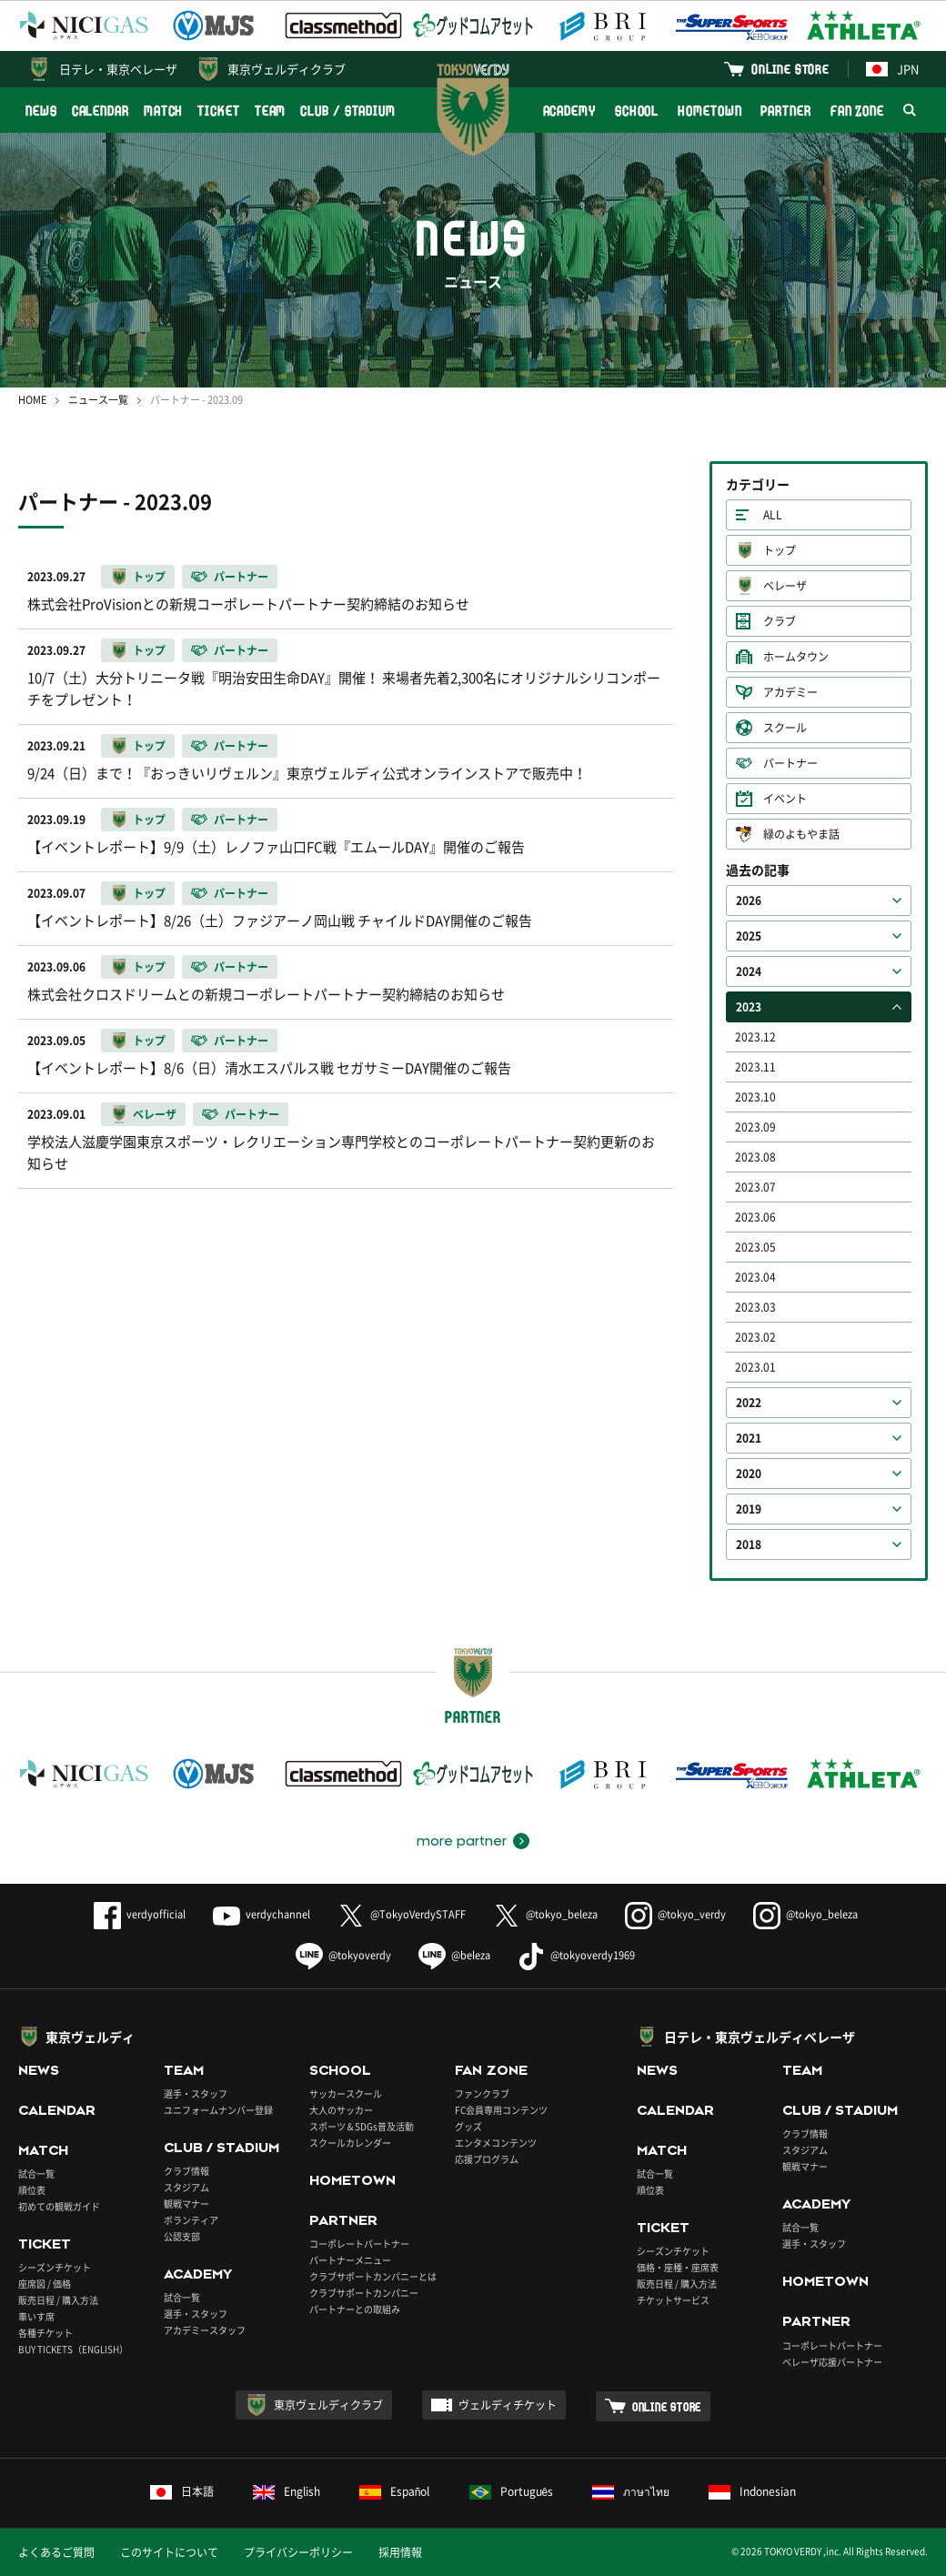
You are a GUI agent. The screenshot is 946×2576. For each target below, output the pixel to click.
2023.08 (755, 1157)
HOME (32, 400)
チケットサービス (673, 2300)
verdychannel (261, 1914)
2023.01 (755, 1367)
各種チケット (45, 2333)
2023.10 (755, 1097)
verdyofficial (140, 1914)
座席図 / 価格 (44, 2283)
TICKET (218, 110)
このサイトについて (169, 2552)
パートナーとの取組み (354, 2309)
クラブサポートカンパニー (363, 2292)
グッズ (468, 2126)
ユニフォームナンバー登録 (218, 2110)
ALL (772, 515)
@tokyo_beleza (545, 1914)
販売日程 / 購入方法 (58, 2300)
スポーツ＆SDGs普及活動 (361, 2126)
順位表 (31, 2190)
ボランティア (191, 2220)
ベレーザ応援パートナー (832, 2362)
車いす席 (36, 2316)
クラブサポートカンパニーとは (373, 2276)
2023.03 (755, 1307)
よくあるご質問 (56, 2552)
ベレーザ (785, 586)
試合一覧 (36, 2173)
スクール (785, 727)
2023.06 (755, 1217)
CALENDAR (100, 110)
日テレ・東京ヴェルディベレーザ (759, 2037)
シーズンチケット (54, 2267)
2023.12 (755, 1037)
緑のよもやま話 (801, 834)
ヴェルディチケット (507, 2405)
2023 (748, 1007)
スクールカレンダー (350, 2142)
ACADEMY (569, 110)
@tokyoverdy (343, 1955)
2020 (748, 1473)
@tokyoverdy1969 (576, 1955)
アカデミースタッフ (205, 2330)
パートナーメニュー (350, 2260)
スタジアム (186, 2187)
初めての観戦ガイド (59, 2206)
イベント (785, 798)
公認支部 (182, 2236)
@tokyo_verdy (675, 1914)
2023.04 (755, 1277)
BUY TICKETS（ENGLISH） (73, 2349)
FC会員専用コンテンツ (501, 2110)
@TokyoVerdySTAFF (401, 1914)
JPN (892, 68)
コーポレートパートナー (359, 2243)
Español (394, 2491)
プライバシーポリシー (298, 2552)
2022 (748, 1402)
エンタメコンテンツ (496, 2142)
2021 (748, 1438)
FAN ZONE (857, 110)
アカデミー (790, 692)
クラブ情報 (186, 2171)
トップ (779, 550)
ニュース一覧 (98, 400)
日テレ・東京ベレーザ (118, 68)
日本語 (182, 2491)
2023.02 (755, 1337)
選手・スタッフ (195, 2093)
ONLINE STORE (790, 68)
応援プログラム (486, 2159)
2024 (748, 971)
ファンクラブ (482, 2093)
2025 (748, 936)
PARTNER (785, 110)
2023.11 (755, 1067)
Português (511, 2491)
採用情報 (400, 2552)
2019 (748, 1509)
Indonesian (752, 2491)
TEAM (271, 110)
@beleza (454, 1955)
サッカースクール (345, 2093)
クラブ (779, 621)
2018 (748, 1544)
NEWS (41, 110)
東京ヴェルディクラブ (286, 68)
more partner (462, 1841)
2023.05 (755, 1247)
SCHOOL (637, 110)
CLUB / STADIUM (348, 110)
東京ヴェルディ (90, 2037)
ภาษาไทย (630, 2491)
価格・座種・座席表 (678, 2267)
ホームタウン (796, 657)
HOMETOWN (709, 110)
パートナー (790, 763)
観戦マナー (186, 2203)
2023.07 (755, 1187)
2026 (748, 900)
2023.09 (755, 1127)
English (286, 2491)
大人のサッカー (341, 2110)
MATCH (164, 110)
